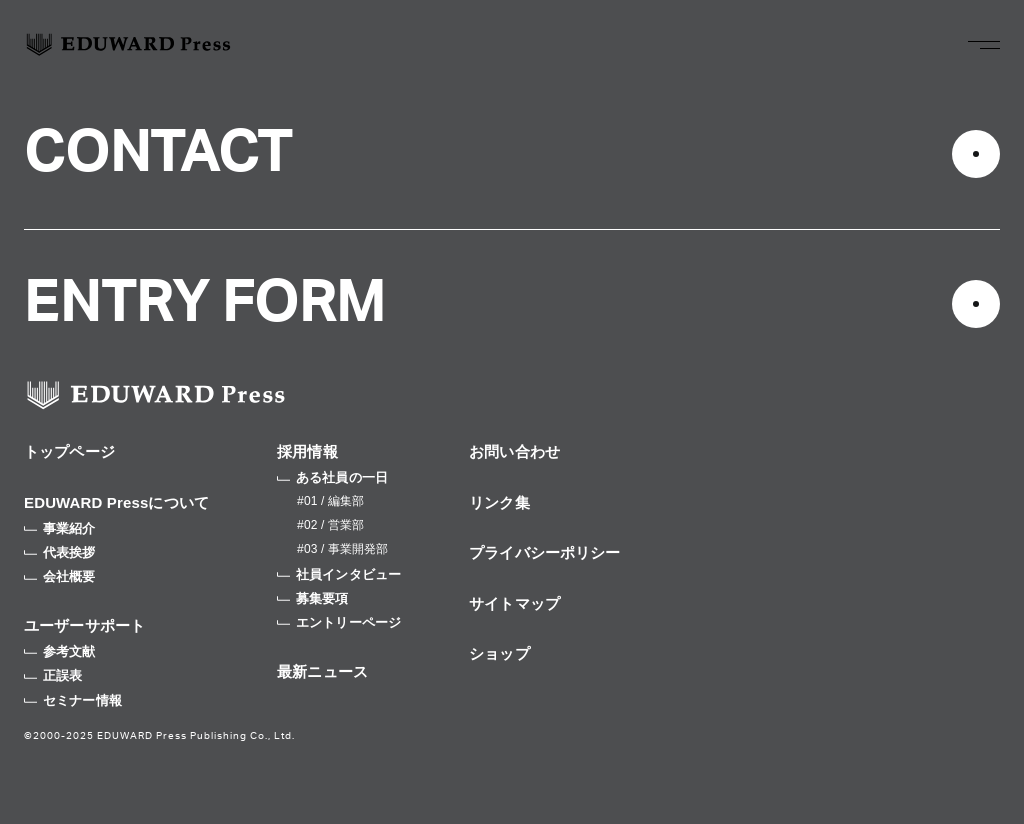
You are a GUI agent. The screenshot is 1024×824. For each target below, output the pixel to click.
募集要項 (313, 598)
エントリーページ (339, 622)
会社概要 (60, 576)
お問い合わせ (514, 451)
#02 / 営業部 (330, 525)
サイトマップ (514, 603)
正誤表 (53, 675)
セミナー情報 (73, 700)
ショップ (499, 653)
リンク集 (499, 502)
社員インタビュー (339, 574)
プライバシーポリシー (545, 552)
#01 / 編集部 (330, 501)
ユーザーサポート (84, 625)
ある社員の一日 (332, 477)
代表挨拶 (60, 552)
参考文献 (60, 651)
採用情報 (307, 451)
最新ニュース (322, 671)
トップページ (69, 451)
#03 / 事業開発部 (342, 549)
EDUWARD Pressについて (116, 502)
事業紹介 (60, 528)
